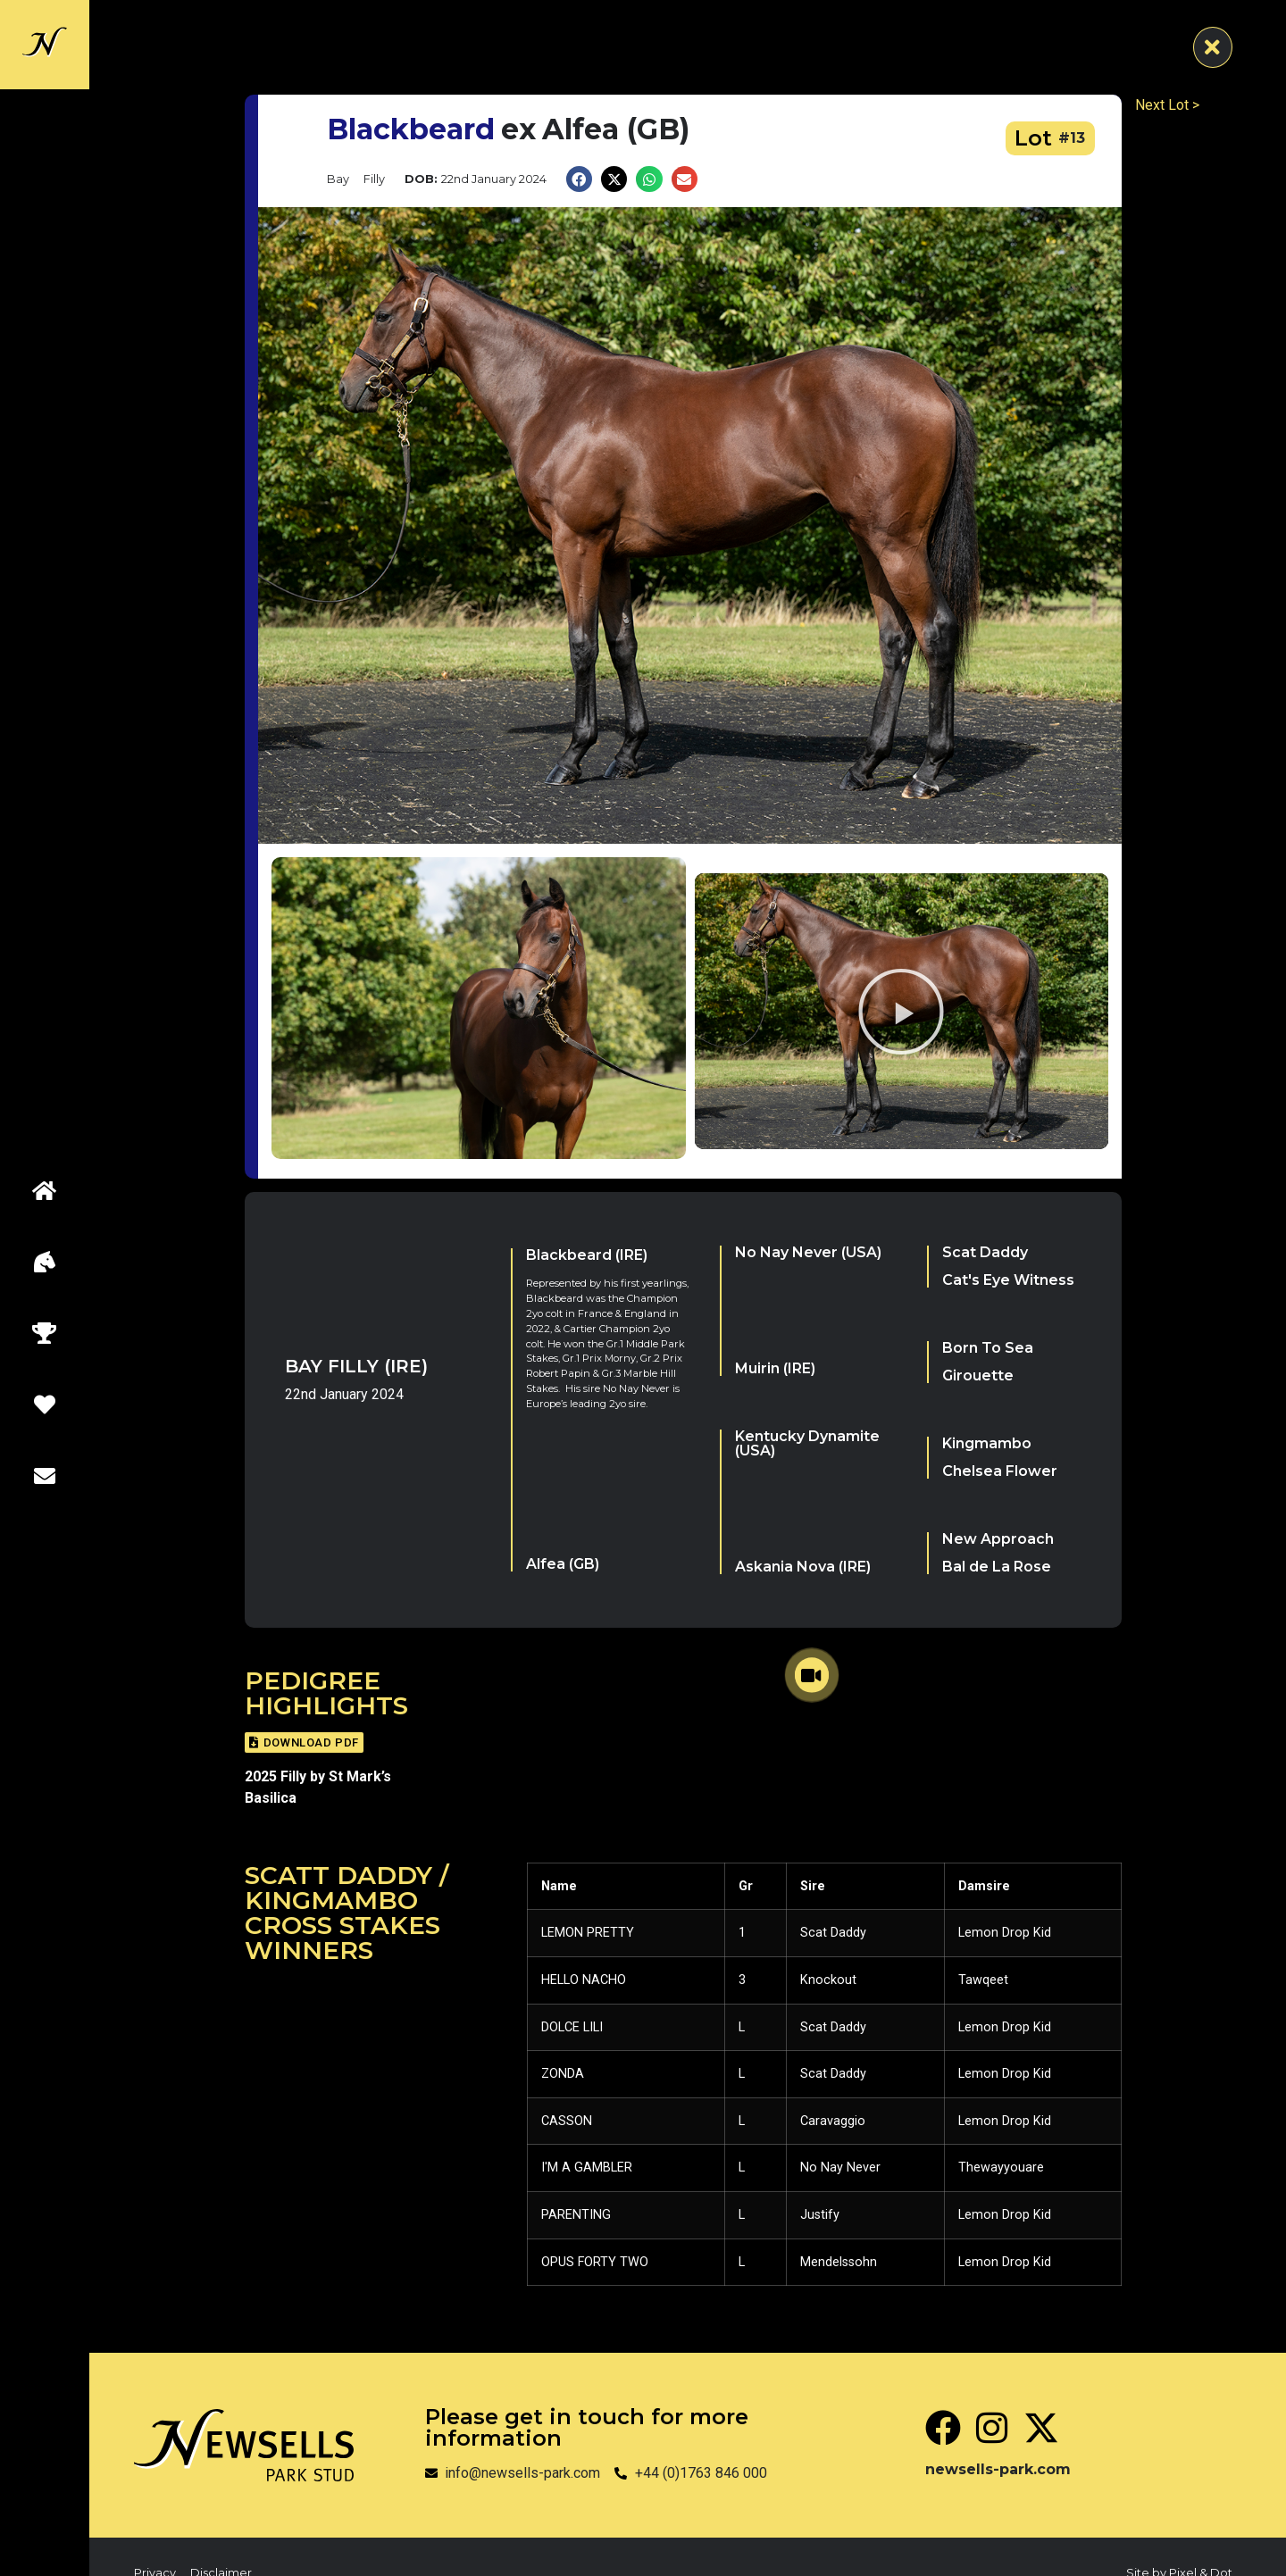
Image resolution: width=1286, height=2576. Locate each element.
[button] (579, 179)
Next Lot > (1167, 104)
